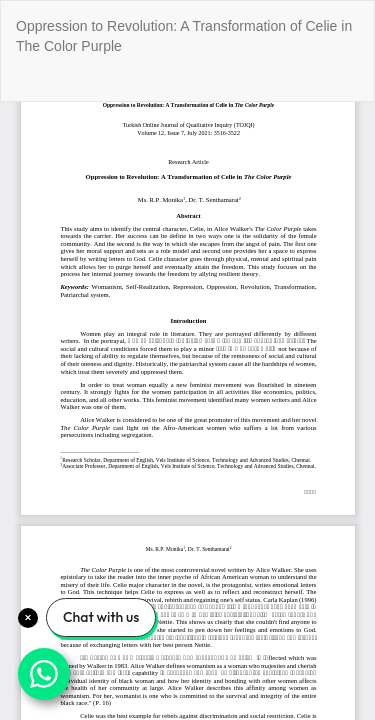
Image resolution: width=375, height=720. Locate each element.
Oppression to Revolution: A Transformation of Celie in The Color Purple (184, 36)
